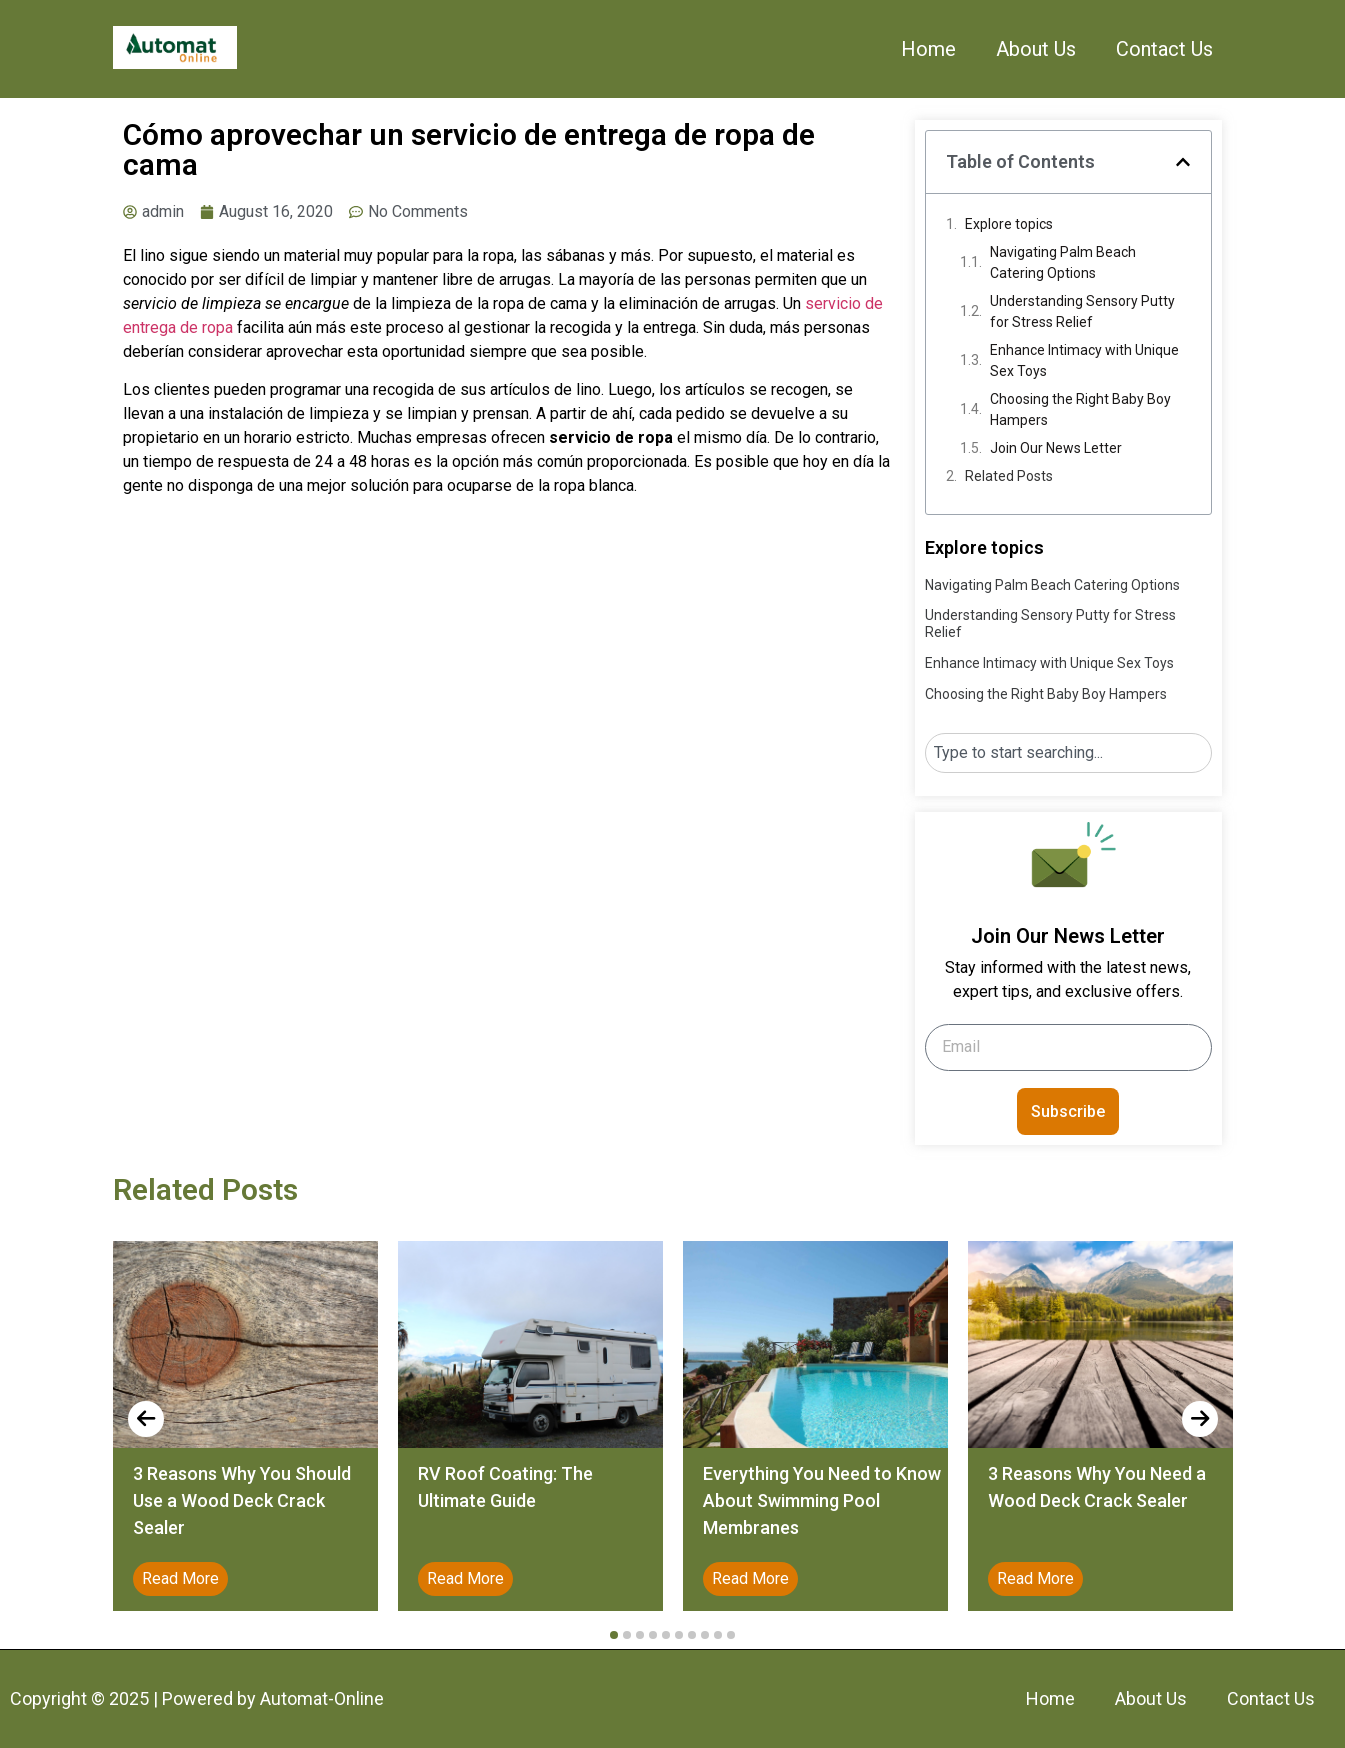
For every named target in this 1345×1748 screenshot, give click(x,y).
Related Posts (1009, 476)
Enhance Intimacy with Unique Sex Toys (1084, 360)
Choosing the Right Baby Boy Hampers (1080, 409)
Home (928, 49)
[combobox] (1068, 753)
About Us (1036, 49)
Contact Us (1164, 49)
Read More (180, 1578)
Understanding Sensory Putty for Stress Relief (1082, 311)
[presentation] (146, 1419)
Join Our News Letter (1056, 448)
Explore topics (1009, 224)
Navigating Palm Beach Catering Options (1063, 262)
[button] (1183, 162)
